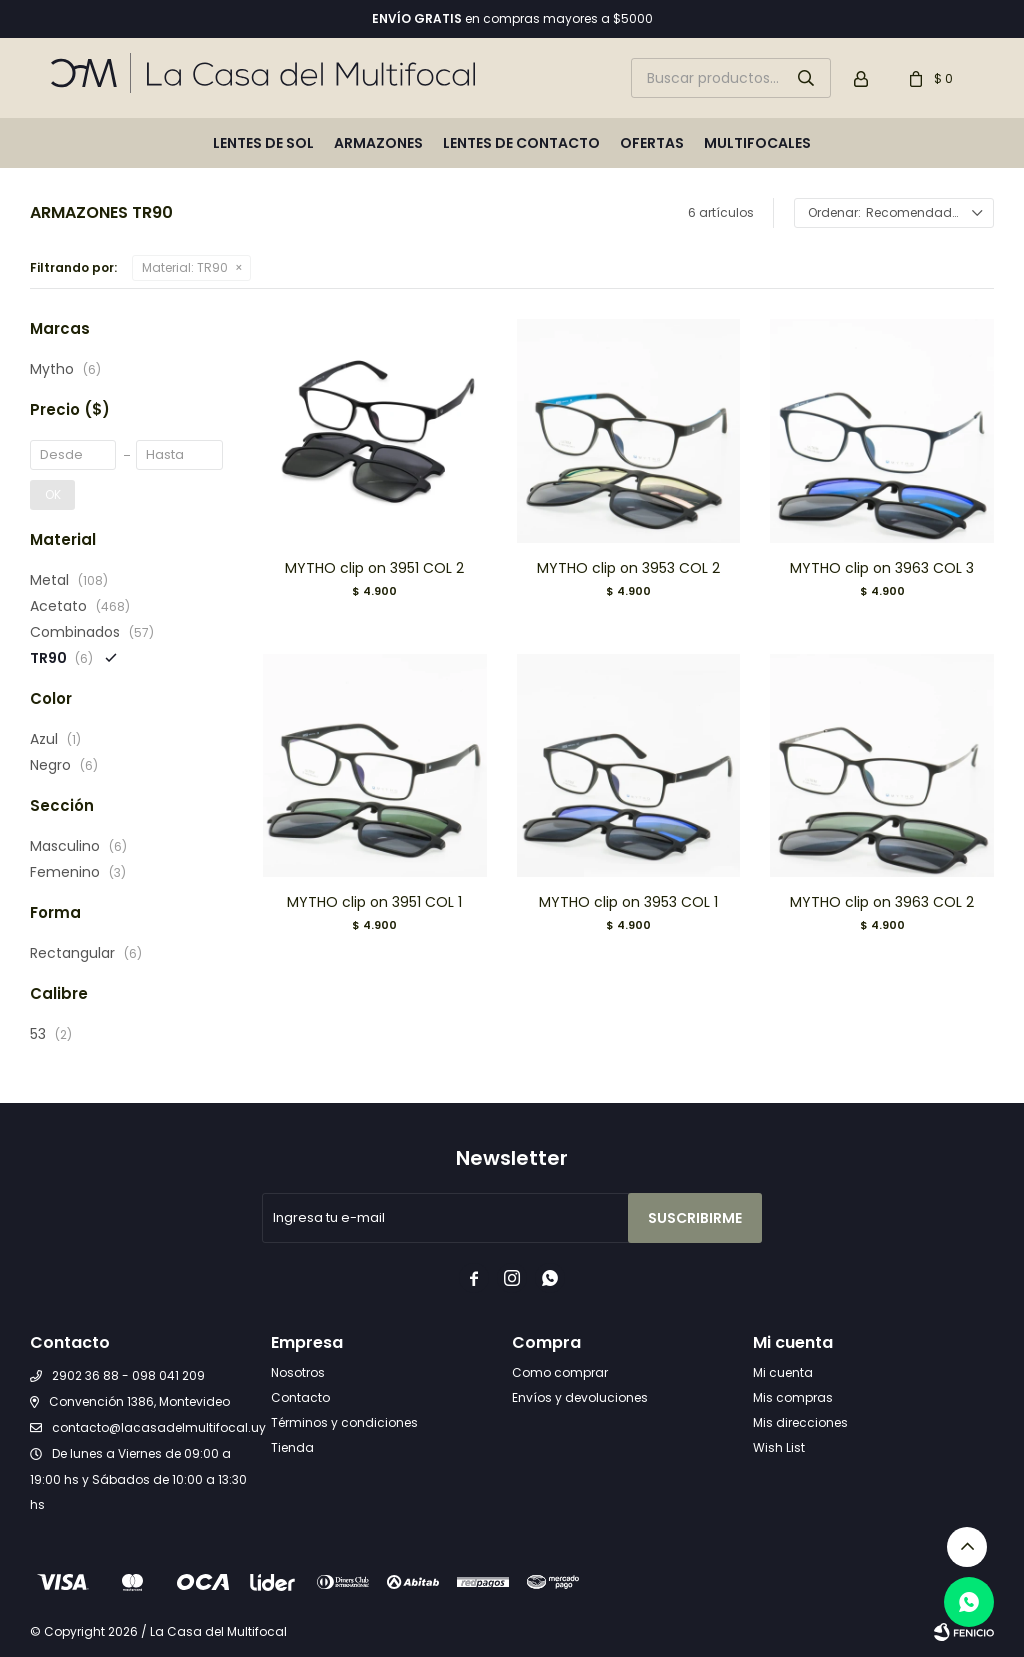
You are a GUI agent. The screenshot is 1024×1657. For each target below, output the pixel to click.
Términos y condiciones (344, 1422)
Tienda (292, 1447)
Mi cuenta (783, 1372)
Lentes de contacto (521, 143)
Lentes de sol (263, 143)
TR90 (185, 267)
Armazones (378, 143)
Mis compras (793, 1397)
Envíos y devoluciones (580, 1397)
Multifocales (757, 143)
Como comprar (560, 1372)
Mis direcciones (800, 1422)
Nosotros (298, 1372)
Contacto (300, 1397)
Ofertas (652, 143)
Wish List (779, 1447)
